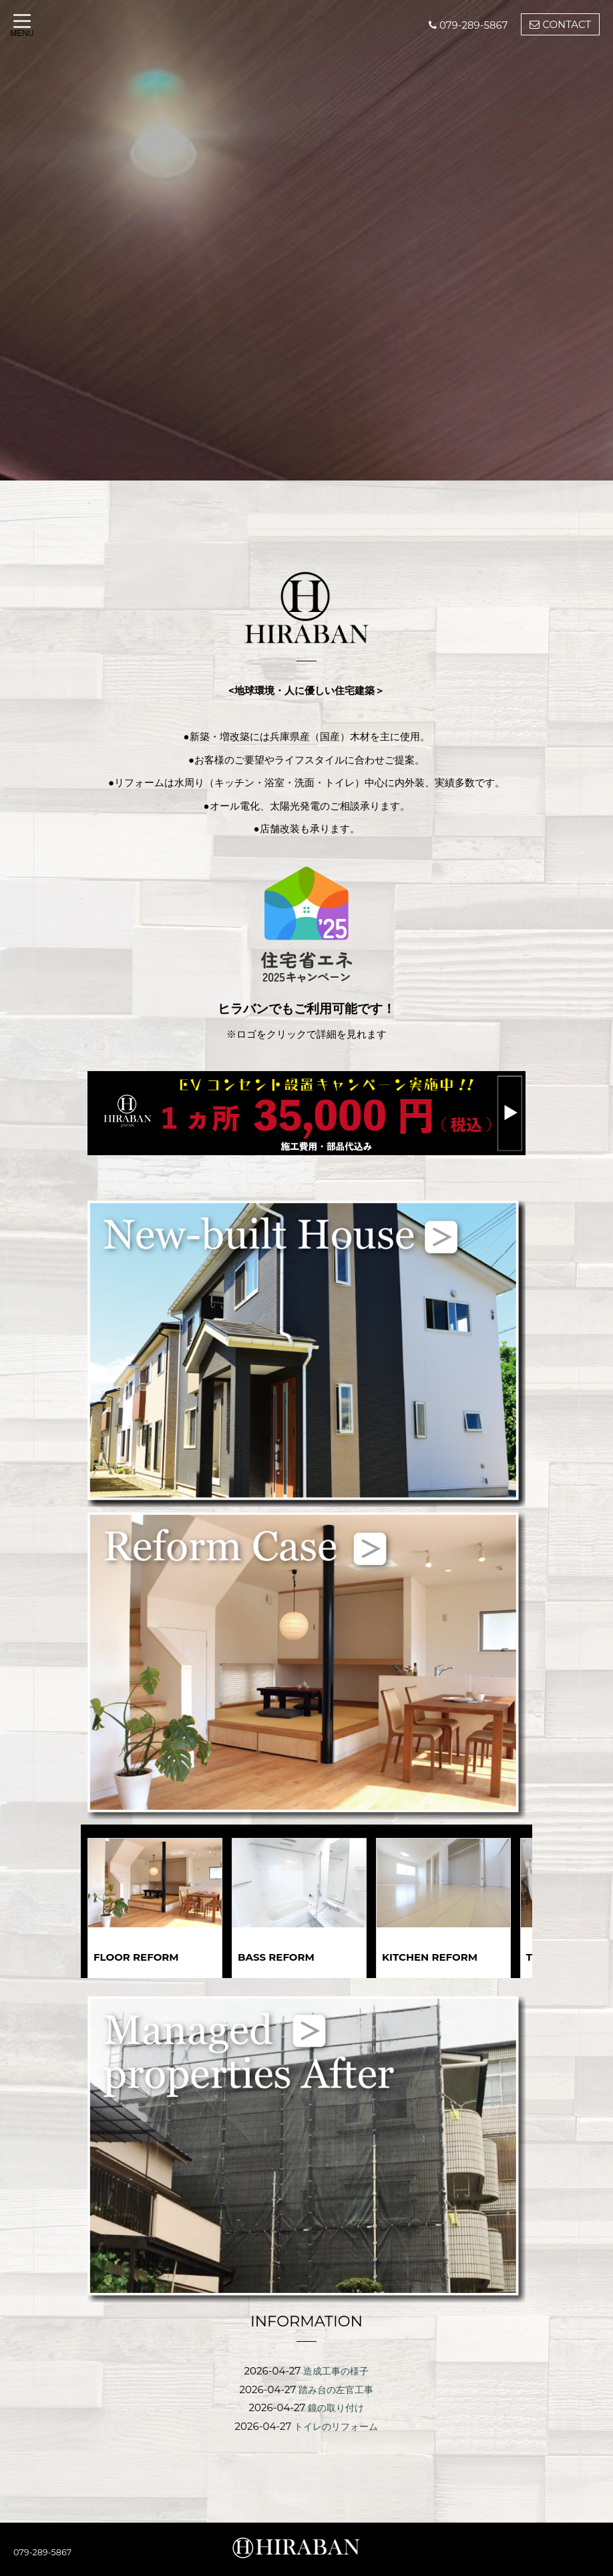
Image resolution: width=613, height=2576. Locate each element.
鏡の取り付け (336, 2406)
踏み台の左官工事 (336, 2388)
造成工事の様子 (336, 2370)
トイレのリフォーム (336, 2425)
